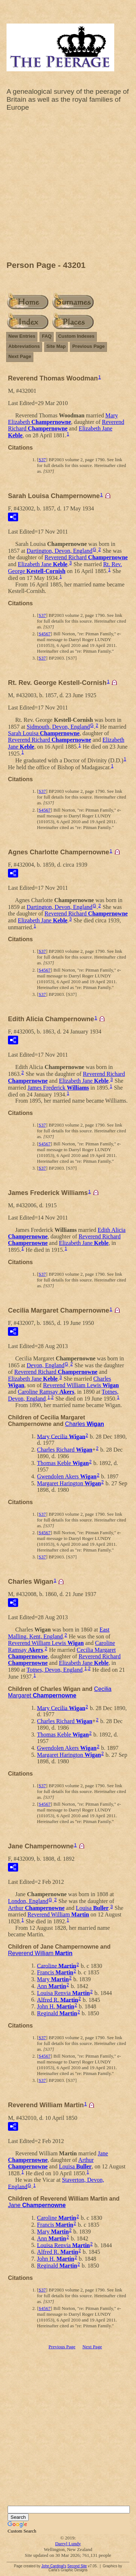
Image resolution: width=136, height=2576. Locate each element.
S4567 (44, 633)
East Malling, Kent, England (59, 1633)
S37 (42, 459)
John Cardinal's (53, 2566)
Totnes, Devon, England (54, 1670)
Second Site (77, 2566)
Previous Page (88, 346)
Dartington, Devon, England (59, 551)
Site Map (56, 346)
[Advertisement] (68, 188)
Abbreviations (24, 346)
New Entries (21, 336)
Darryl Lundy (68, 2543)
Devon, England (46, 1365)
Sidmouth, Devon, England (58, 727)
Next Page (19, 356)
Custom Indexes (76, 336)
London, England (28, 1901)
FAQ (46, 336)
